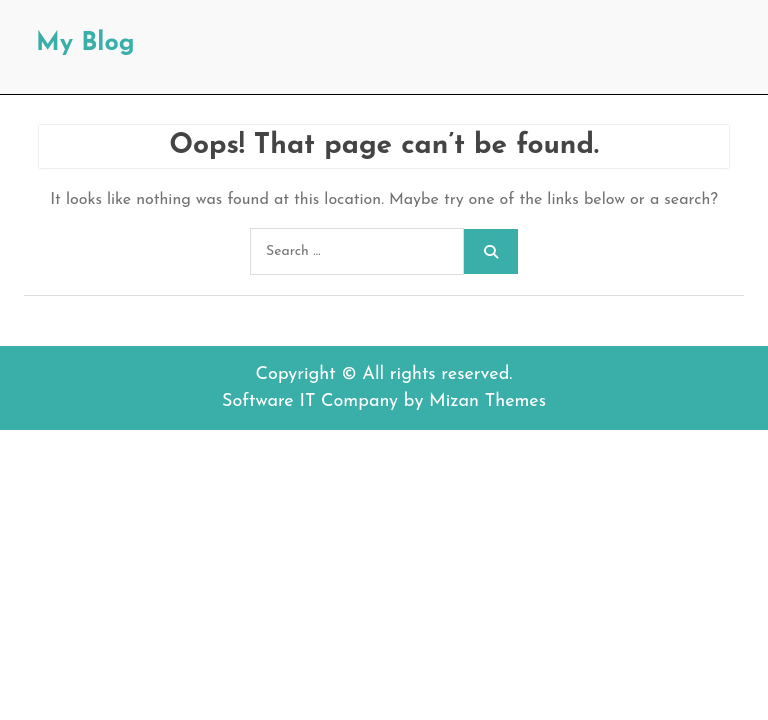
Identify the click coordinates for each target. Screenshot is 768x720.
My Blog (85, 43)
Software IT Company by (384, 401)
